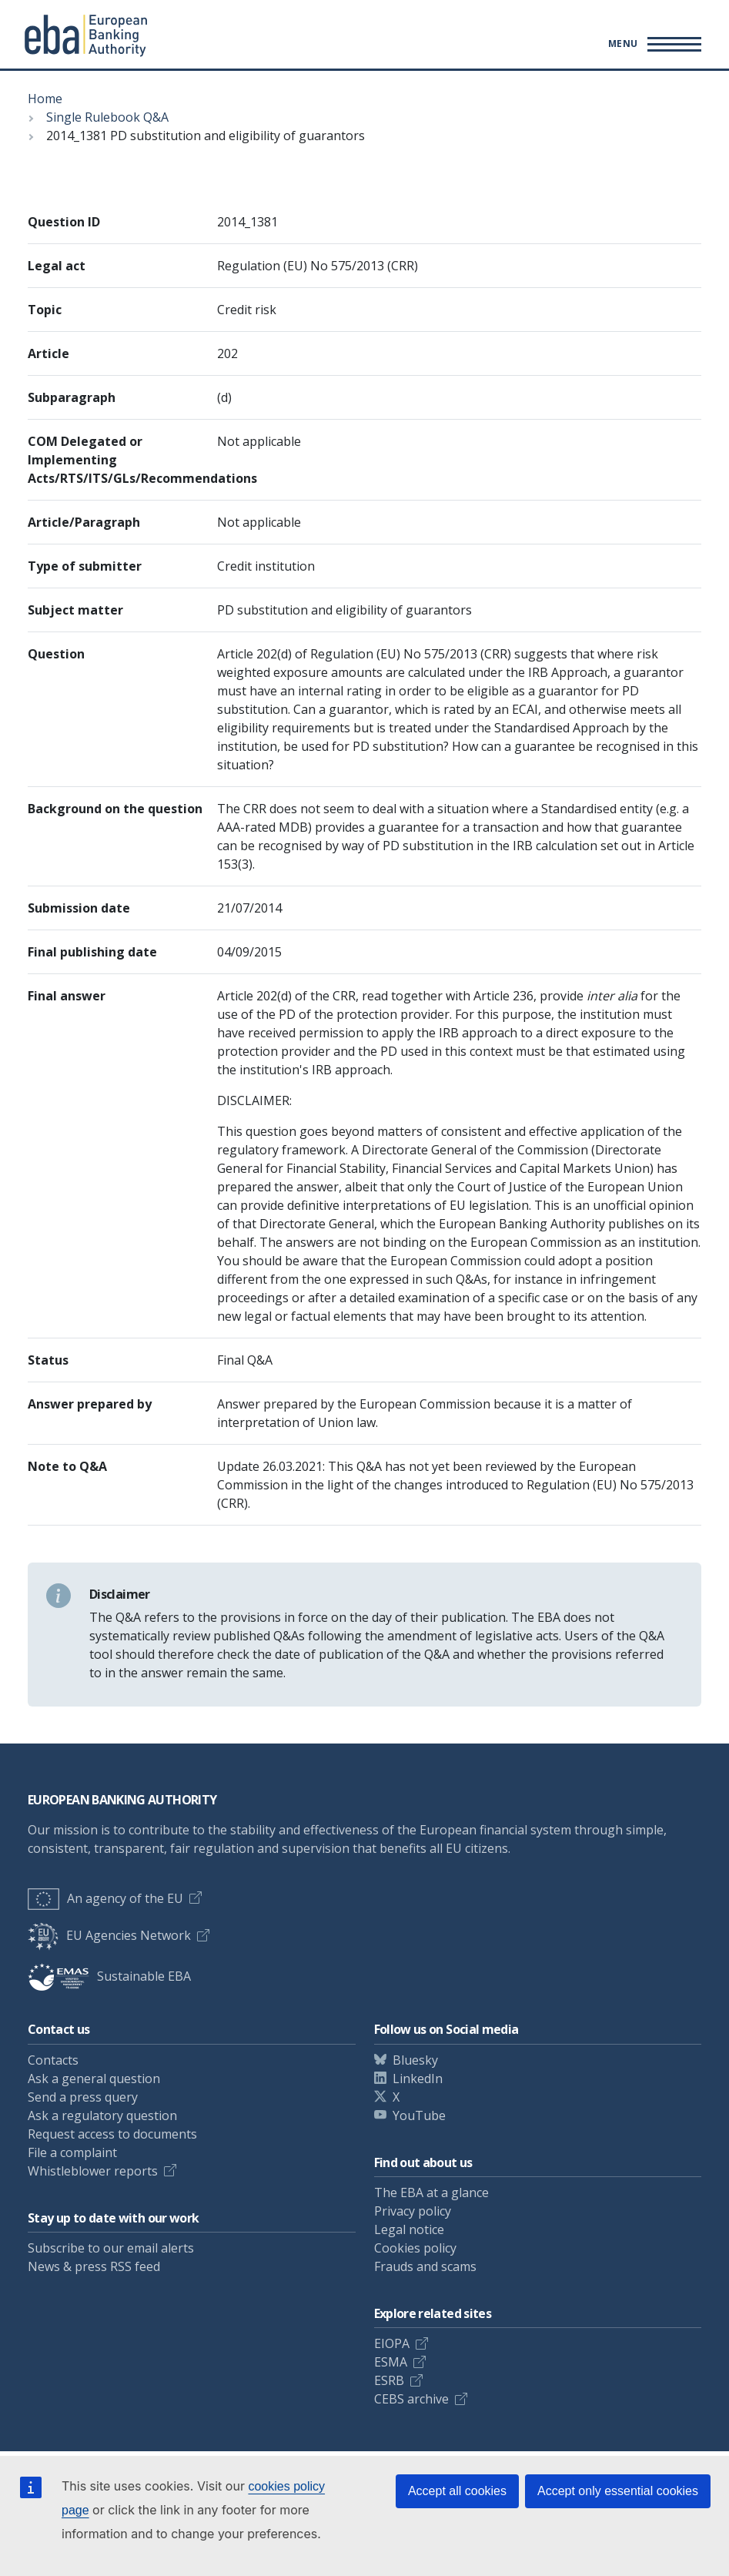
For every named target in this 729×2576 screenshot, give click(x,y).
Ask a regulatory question (102, 2115)
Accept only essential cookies (617, 2490)
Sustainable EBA (109, 1976)
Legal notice (409, 2229)
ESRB (389, 2380)
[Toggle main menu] (652, 44)
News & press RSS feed (94, 2266)
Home (45, 98)
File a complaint (72, 2152)
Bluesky (415, 2060)
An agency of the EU (105, 1898)
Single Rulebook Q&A (107, 117)
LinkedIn (418, 2078)
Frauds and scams (425, 2266)
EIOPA (392, 2343)
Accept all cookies (457, 2490)
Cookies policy (415, 2247)
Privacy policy (412, 2210)
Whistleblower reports (93, 2170)
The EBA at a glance (431, 2192)
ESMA (390, 2361)
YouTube (419, 2115)
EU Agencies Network (109, 1935)
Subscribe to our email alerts (111, 2247)
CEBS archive (411, 2398)
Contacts (53, 2060)
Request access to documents (112, 2133)
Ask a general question (94, 2078)
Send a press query (83, 2097)
